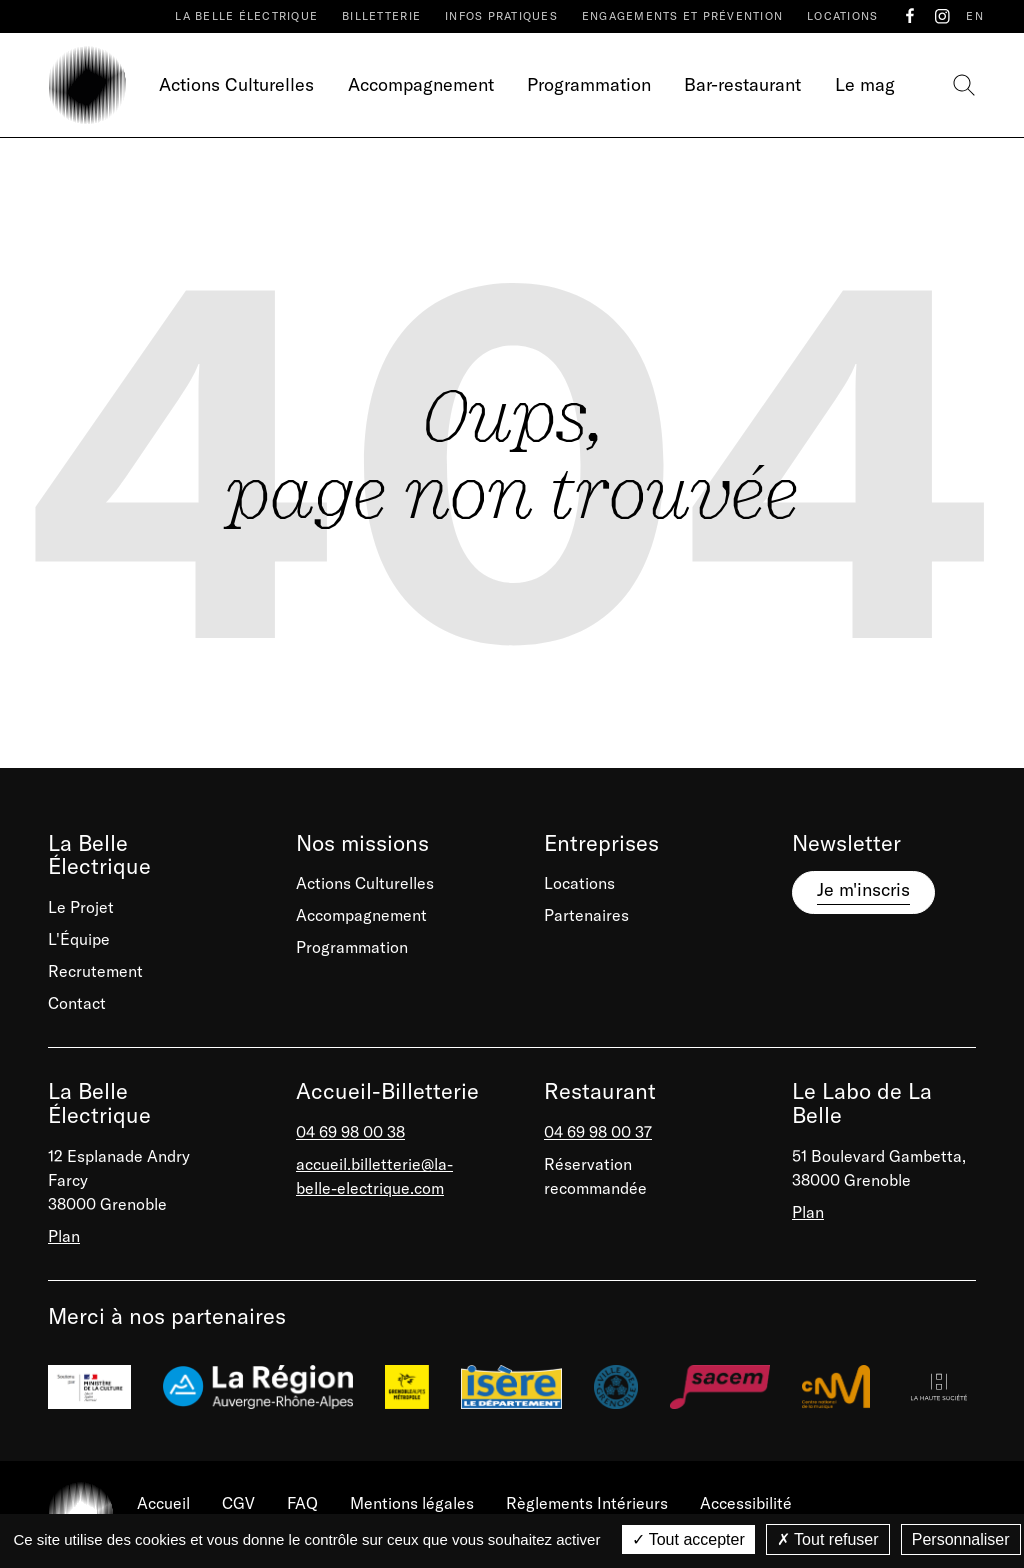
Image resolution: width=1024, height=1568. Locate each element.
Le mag (865, 84)
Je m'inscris (863, 889)
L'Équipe (79, 939)
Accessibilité (746, 1503)
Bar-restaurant (742, 84)
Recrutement (95, 971)
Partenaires (586, 915)
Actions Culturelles (236, 84)
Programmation (589, 84)
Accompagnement (421, 84)
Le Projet (81, 907)
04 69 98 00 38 (350, 1132)
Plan (64, 1236)
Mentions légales (412, 1503)
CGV (238, 1503)
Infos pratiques (501, 16)
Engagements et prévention (682, 16)
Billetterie (381, 16)
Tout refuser (828, 1539)
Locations (842, 16)
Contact (77, 1003)
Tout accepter (688, 1539)
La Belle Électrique (246, 16)
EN (975, 16)
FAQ (302, 1503)
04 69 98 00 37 (598, 1132)
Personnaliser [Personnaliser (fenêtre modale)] (961, 1539)
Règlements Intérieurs (587, 1503)
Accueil (163, 1503)
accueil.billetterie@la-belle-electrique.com (374, 1176)
